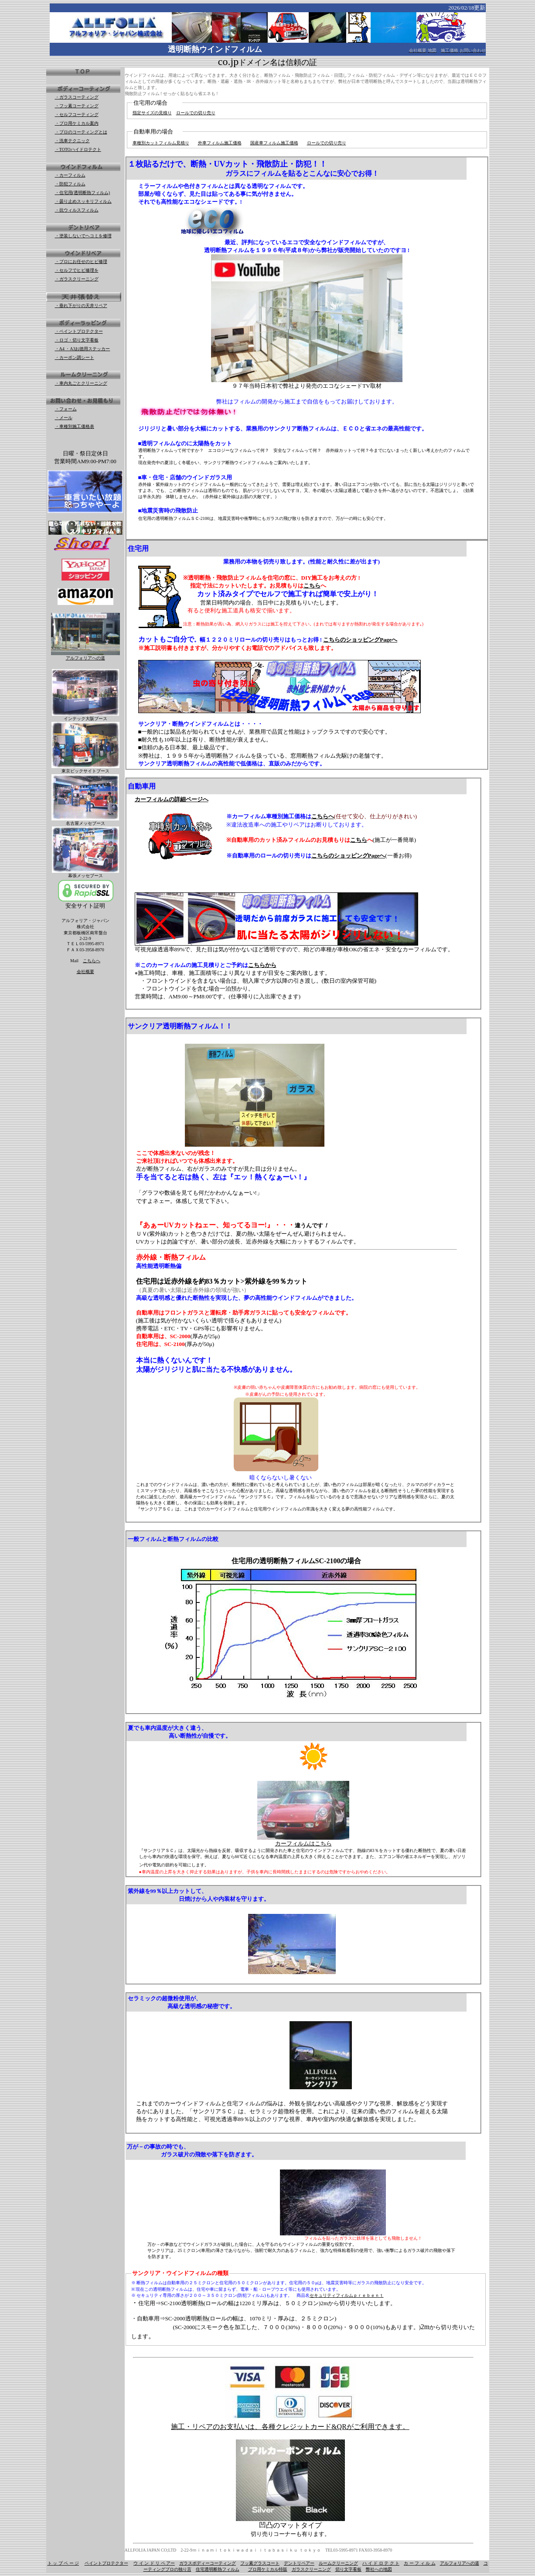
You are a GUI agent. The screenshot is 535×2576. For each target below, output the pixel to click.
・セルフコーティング (77, 114)
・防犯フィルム (70, 183)
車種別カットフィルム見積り (161, 142)
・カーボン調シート (74, 357)
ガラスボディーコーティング (207, 2563)
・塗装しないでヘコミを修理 (83, 235)
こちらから (262, 965)
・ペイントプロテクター (79, 331)
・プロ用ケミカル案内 (77, 123)
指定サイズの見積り (152, 112)
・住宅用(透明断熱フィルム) (82, 192)
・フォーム (66, 409)
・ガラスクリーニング (77, 279)
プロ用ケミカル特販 (267, 2569)
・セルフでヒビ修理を (77, 270)
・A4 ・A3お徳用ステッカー (82, 348)
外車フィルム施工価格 (220, 142)
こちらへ (91, 960)
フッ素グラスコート (259, 2563)
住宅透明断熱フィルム (217, 2569)
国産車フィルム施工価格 (274, 142)
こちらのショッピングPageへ (360, 639)
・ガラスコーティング (77, 97)
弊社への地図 (379, 2569)
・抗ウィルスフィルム (77, 210)
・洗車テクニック (72, 140)
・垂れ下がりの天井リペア (81, 305)
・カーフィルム (70, 175)
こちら (311, 585)
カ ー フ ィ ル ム (420, 2563)
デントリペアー (299, 2563)
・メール (63, 417)
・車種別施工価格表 (74, 426)
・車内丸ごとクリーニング (81, 383)
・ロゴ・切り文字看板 (77, 340)
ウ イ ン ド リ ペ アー (154, 2563)
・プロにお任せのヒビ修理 (81, 261)
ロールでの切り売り (195, 112)
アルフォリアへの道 (459, 2563)
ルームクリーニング (338, 2563)
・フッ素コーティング (77, 105)
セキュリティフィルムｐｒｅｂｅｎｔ (347, 2295)
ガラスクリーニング (311, 2569)
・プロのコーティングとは (81, 132)
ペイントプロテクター (106, 2563)
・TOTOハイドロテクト (78, 149)
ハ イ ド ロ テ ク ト (380, 2563)
